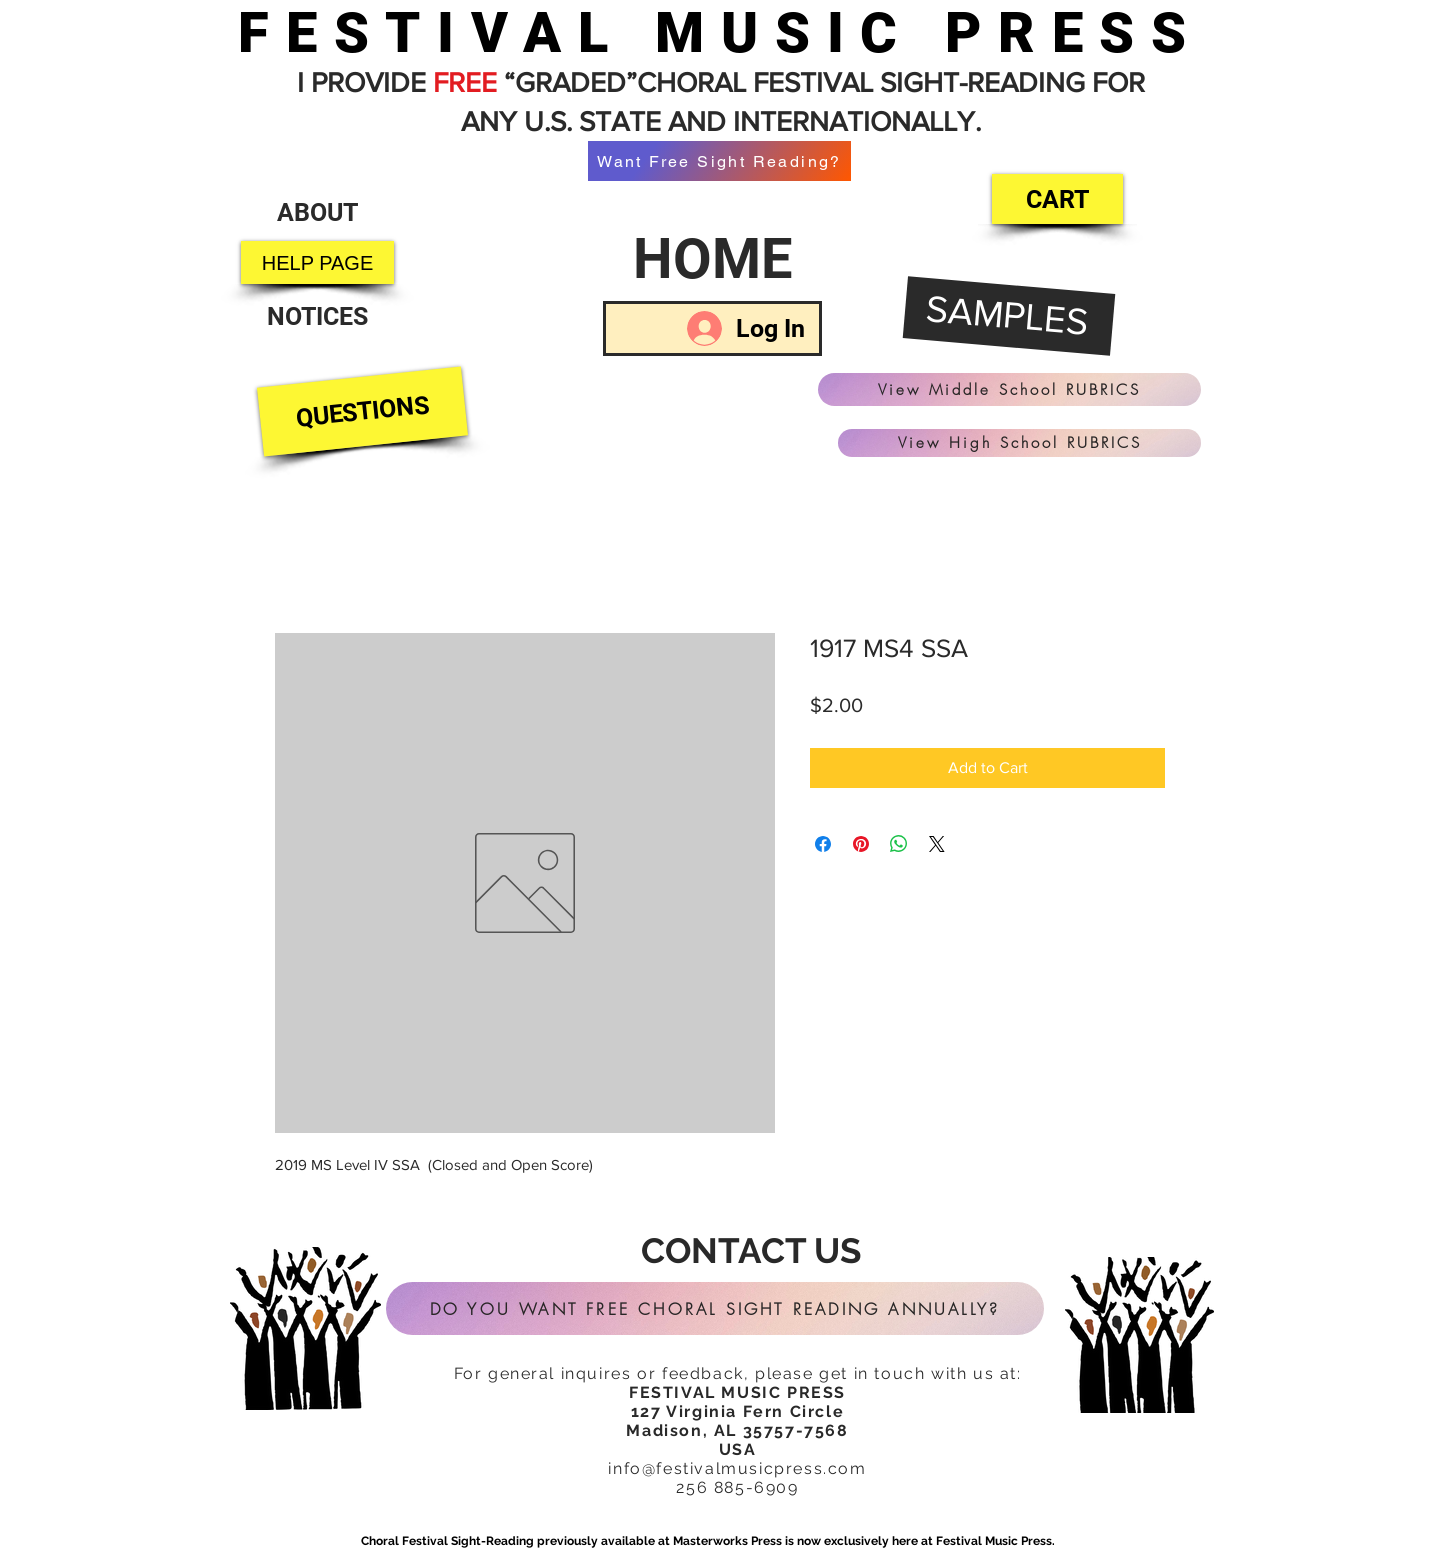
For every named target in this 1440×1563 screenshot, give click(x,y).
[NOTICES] (317, 316)
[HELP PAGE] (317, 262)
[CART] (1057, 199)
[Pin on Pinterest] (861, 844)
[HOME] (712, 259)
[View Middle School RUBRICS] (1009, 389)
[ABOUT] (317, 212)
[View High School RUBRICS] (1019, 443)
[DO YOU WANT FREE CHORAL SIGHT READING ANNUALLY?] (715, 1308)
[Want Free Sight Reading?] (719, 161)
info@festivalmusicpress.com (737, 1468)
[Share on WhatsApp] (899, 844)
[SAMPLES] (1009, 317)
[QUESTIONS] (362, 412)
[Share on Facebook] (823, 844)
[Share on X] (937, 844)
